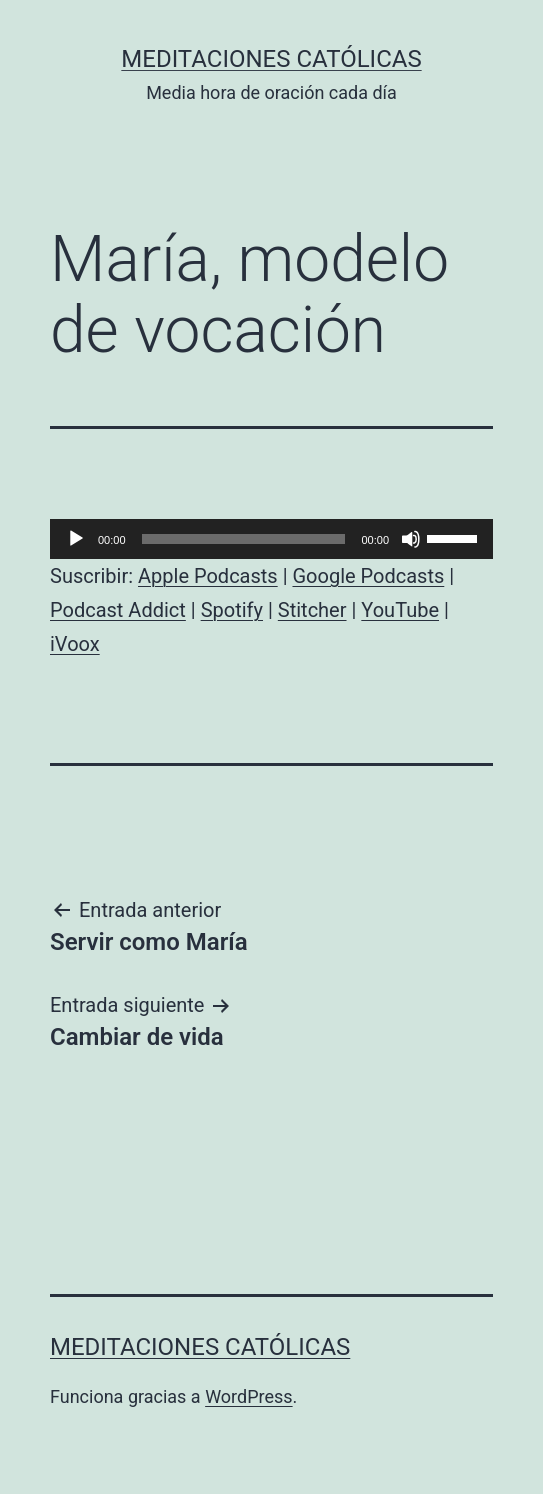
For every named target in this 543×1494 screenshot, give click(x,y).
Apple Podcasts (208, 576)
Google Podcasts (368, 576)
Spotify (232, 610)
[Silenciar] (411, 539)
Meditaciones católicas (271, 59)
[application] (271, 539)
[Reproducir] (76, 539)
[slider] (244, 539)
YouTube (400, 610)
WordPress (248, 1396)
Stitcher (312, 610)
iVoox (75, 644)
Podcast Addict (118, 610)
